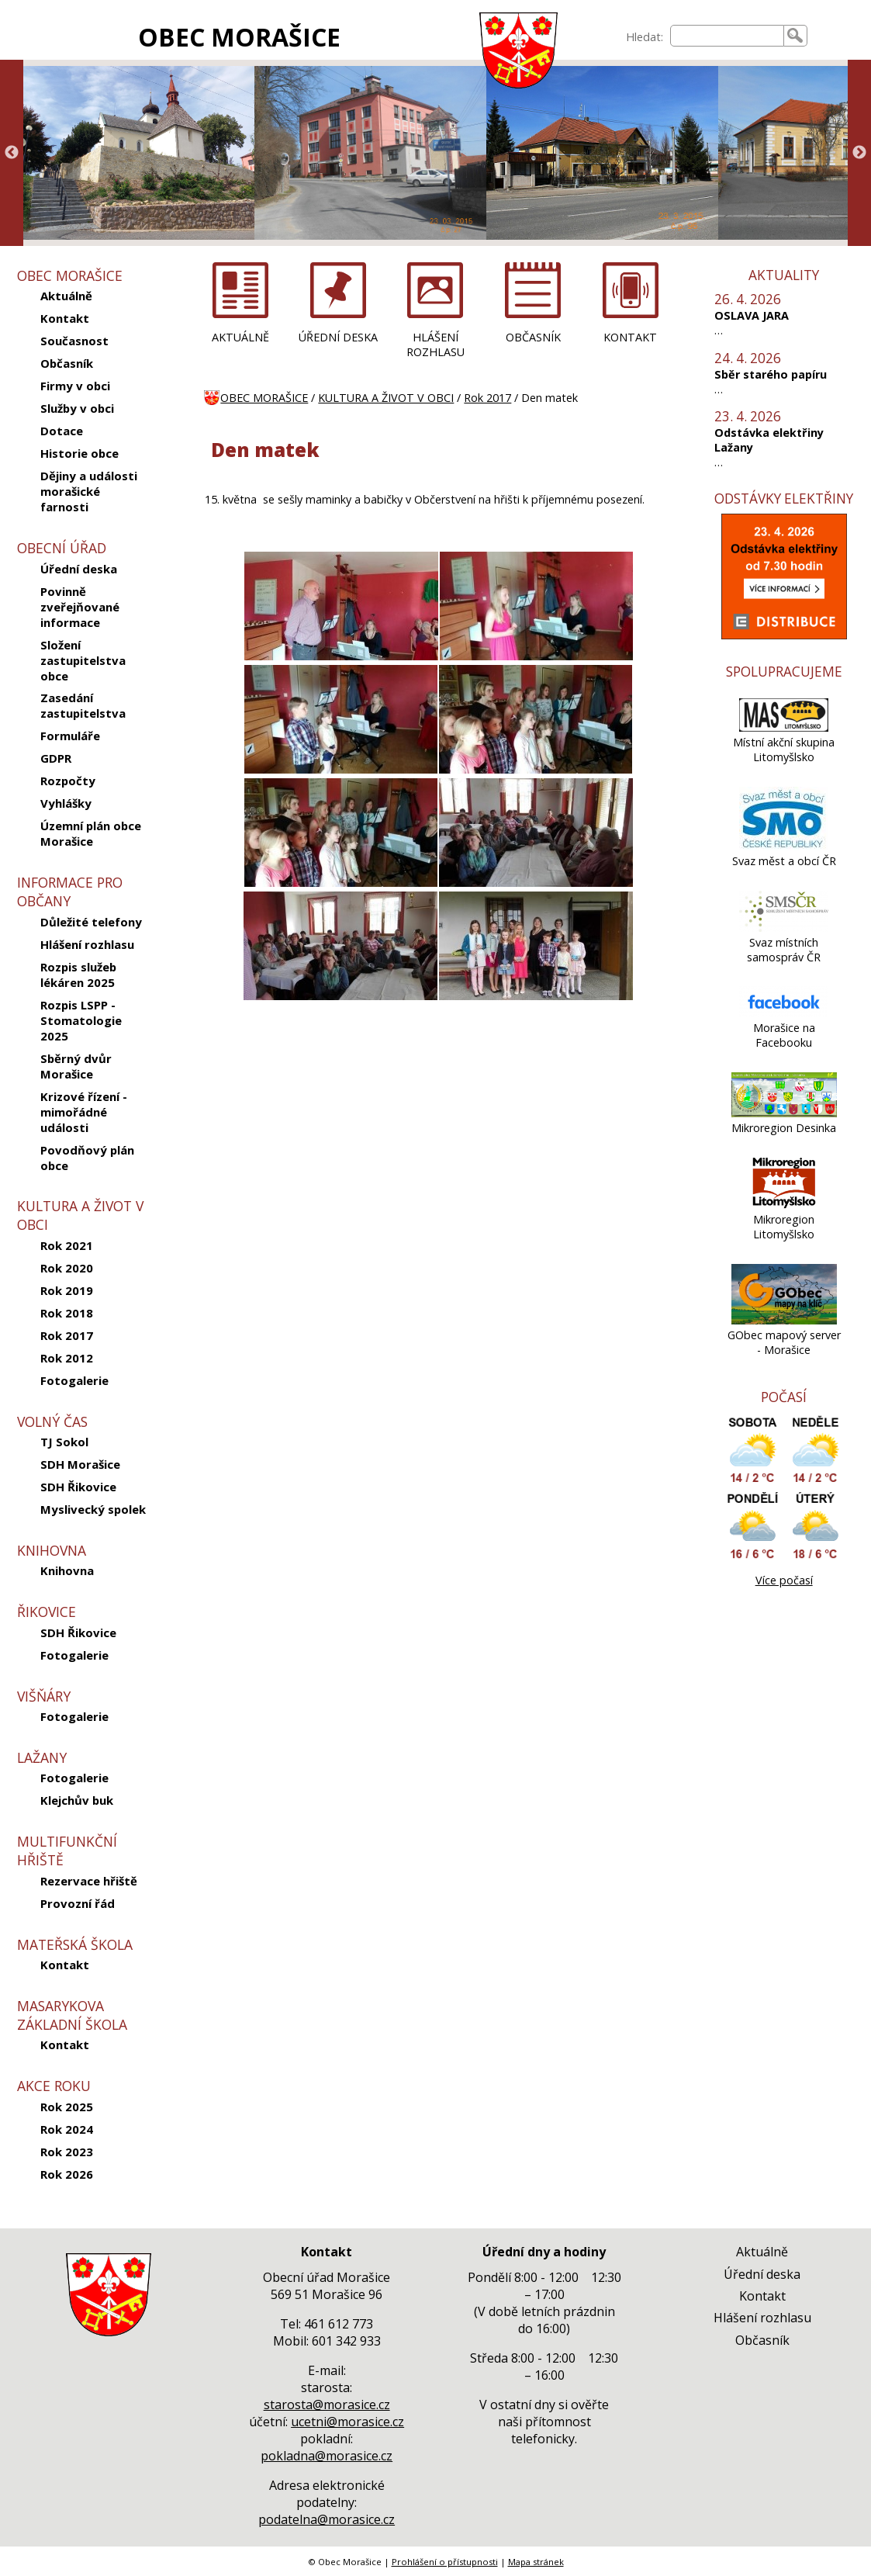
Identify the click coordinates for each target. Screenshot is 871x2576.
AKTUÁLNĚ (240, 337)
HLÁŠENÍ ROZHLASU (435, 344)
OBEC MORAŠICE (239, 37)
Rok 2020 (66, 1268)
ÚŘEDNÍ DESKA (338, 337)
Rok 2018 (66, 1313)
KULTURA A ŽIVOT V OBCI (386, 397)
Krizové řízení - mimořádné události (83, 1112)
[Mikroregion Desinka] (784, 1113)
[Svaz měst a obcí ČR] (783, 846)
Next (859, 153)
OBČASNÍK (533, 337)
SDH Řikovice (78, 1486)
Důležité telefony (91, 922)
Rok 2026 (66, 2174)
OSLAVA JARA (751, 315)
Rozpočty (67, 780)
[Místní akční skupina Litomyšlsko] (783, 727)
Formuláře (70, 735)
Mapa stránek (536, 2561)
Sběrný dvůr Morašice (76, 1066)
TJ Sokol (64, 1441)
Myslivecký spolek (93, 1509)
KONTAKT (630, 337)
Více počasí (784, 1580)
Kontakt (64, 318)
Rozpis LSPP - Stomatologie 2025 (81, 1020)
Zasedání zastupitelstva (83, 705)
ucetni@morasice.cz (347, 2421)
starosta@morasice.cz (327, 2404)
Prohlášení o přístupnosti (445, 2561)
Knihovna (67, 1570)
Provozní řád (77, 1903)
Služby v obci (77, 408)
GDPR (55, 758)
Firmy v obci (75, 385)
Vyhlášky (66, 803)
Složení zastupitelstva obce (83, 660)
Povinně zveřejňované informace (79, 606)
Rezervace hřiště (88, 1881)
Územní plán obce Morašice (90, 833)
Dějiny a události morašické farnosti (88, 491)
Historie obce (79, 453)
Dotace (61, 430)
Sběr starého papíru (770, 374)
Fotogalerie (74, 1380)
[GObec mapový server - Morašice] (784, 1320)
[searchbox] (727, 36)
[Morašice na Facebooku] (783, 1013)
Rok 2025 (66, 2106)
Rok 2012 (66, 1358)
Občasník (66, 363)
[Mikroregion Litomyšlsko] (784, 1204)
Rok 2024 (66, 2129)
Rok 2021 (66, 1245)
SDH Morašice (80, 1464)
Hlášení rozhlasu (87, 944)
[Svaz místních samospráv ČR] (783, 927)
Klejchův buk (76, 1800)
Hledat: (644, 36)
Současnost (74, 340)
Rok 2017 (66, 1335)
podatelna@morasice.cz (326, 2519)
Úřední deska (78, 568)
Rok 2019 (66, 1290)
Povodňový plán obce (87, 1157)
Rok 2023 (66, 2151)
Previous (11, 153)
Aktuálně (66, 295)
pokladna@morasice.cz (326, 2455)
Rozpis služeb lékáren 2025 (78, 974)
